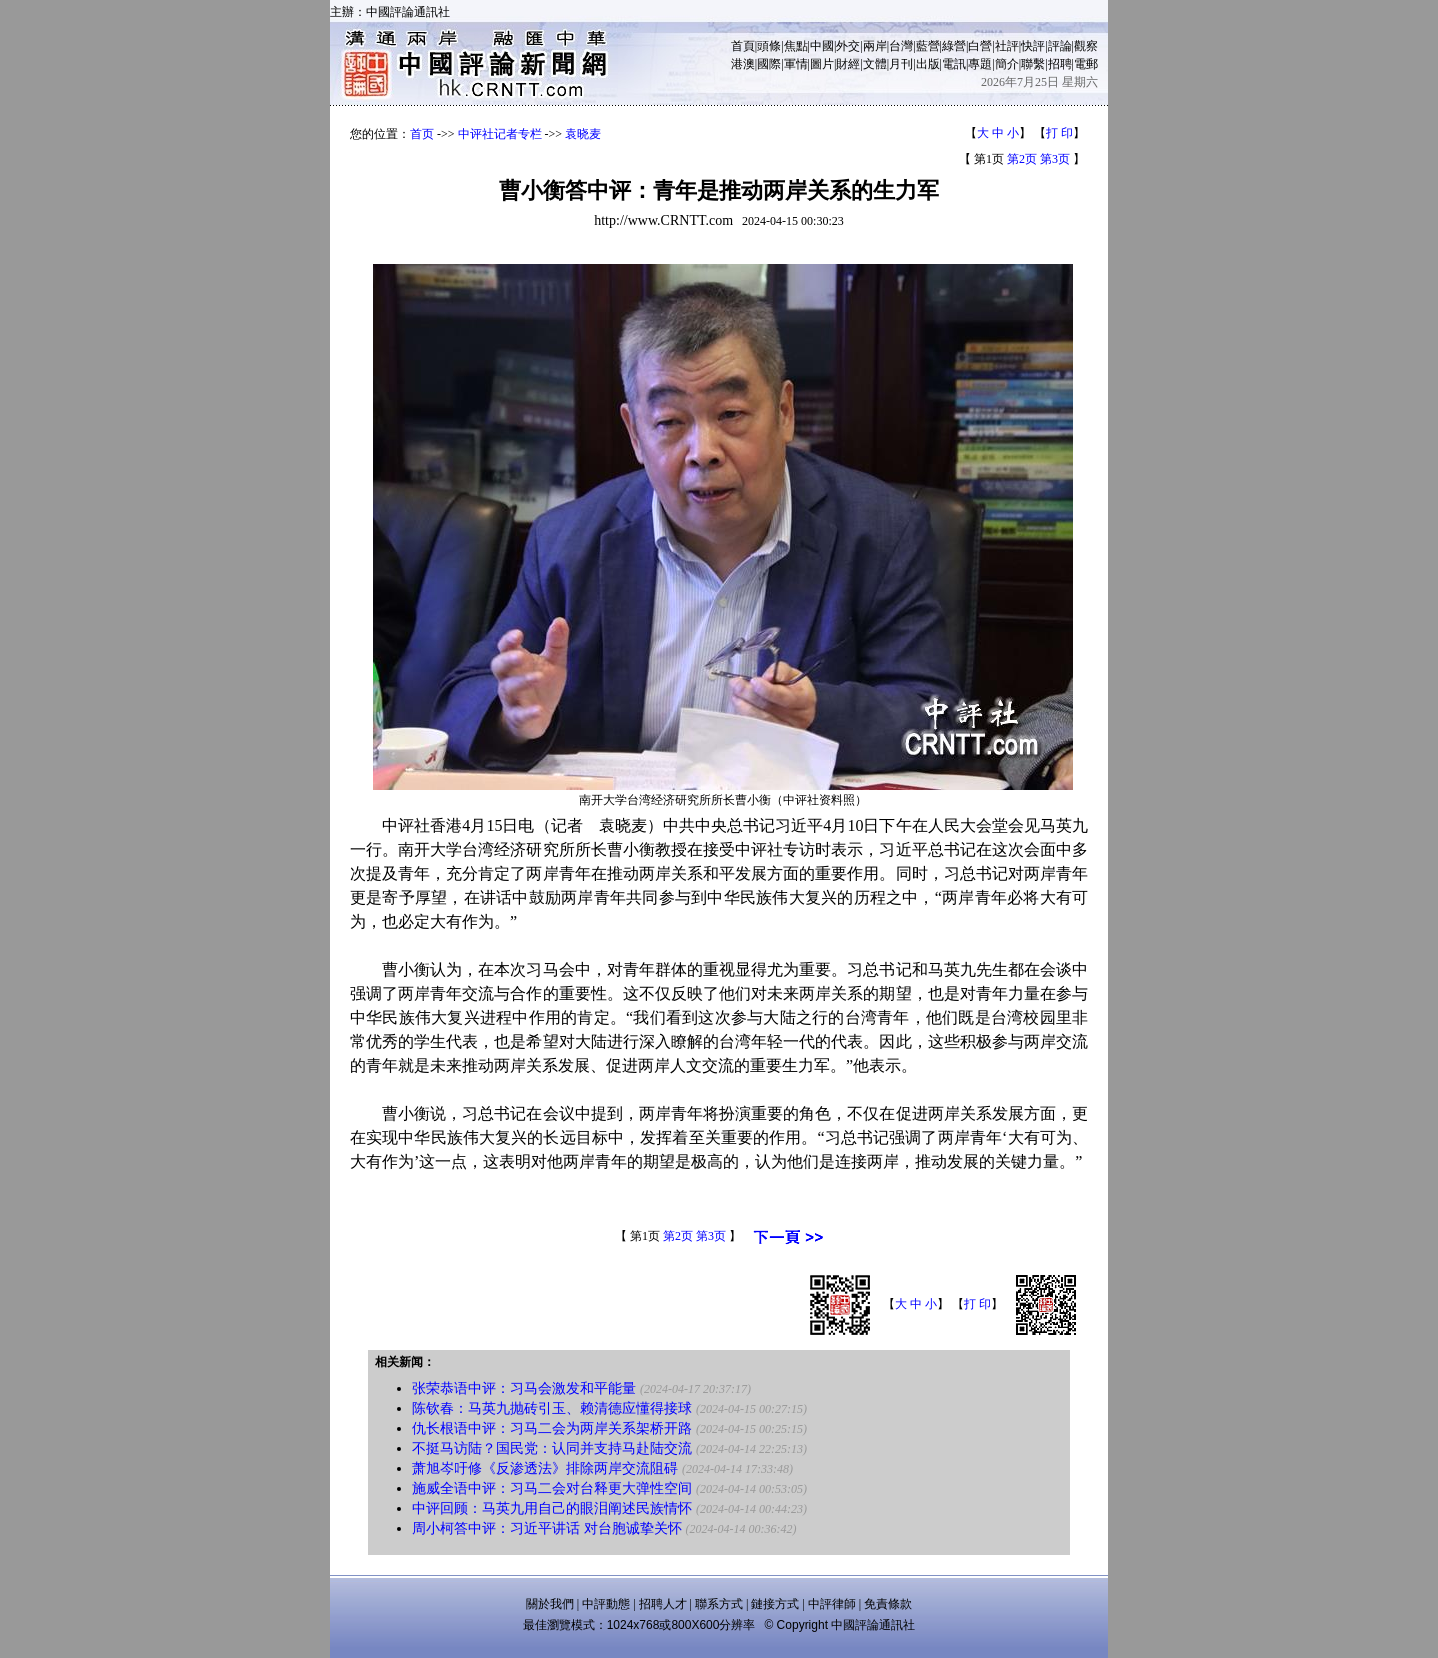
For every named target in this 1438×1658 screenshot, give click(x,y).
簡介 (1007, 64)
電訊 (954, 64)
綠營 (954, 46)
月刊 (901, 64)
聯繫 (1033, 64)
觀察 (1086, 46)
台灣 (901, 46)
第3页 (1055, 159)
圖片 (822, 64)
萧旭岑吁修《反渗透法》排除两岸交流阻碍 (545, 1468)
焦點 (796, 46)
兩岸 (875, 46)
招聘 (1060, 64)
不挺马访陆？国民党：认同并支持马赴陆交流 (552, 1448)
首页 (422, 134)
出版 (928, 64)
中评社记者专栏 (500, 134)
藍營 (928, 46)
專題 (980, 64)
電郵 (1086, 64)
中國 (822, 46)
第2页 (1022, 159)
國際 (769, 64)
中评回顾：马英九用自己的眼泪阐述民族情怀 (552, 1508)
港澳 (743, 64)
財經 (848, 64)
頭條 (769, 46)
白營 (980, 46)
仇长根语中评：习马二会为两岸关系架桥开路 (552, 1428)
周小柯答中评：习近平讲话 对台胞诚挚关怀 (547, 1528)
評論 (1060, 46)
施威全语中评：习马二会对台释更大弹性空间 (552, 1488)
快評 (1033, 46)
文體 (875, 64)
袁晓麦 (583, 134)
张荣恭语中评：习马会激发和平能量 (524, 1388)
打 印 (1059, 133)
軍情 (796, 64)
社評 (1007, 46)
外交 (848, 46)
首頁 (743, 46)
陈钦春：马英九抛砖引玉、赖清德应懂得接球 (552, 1408)
